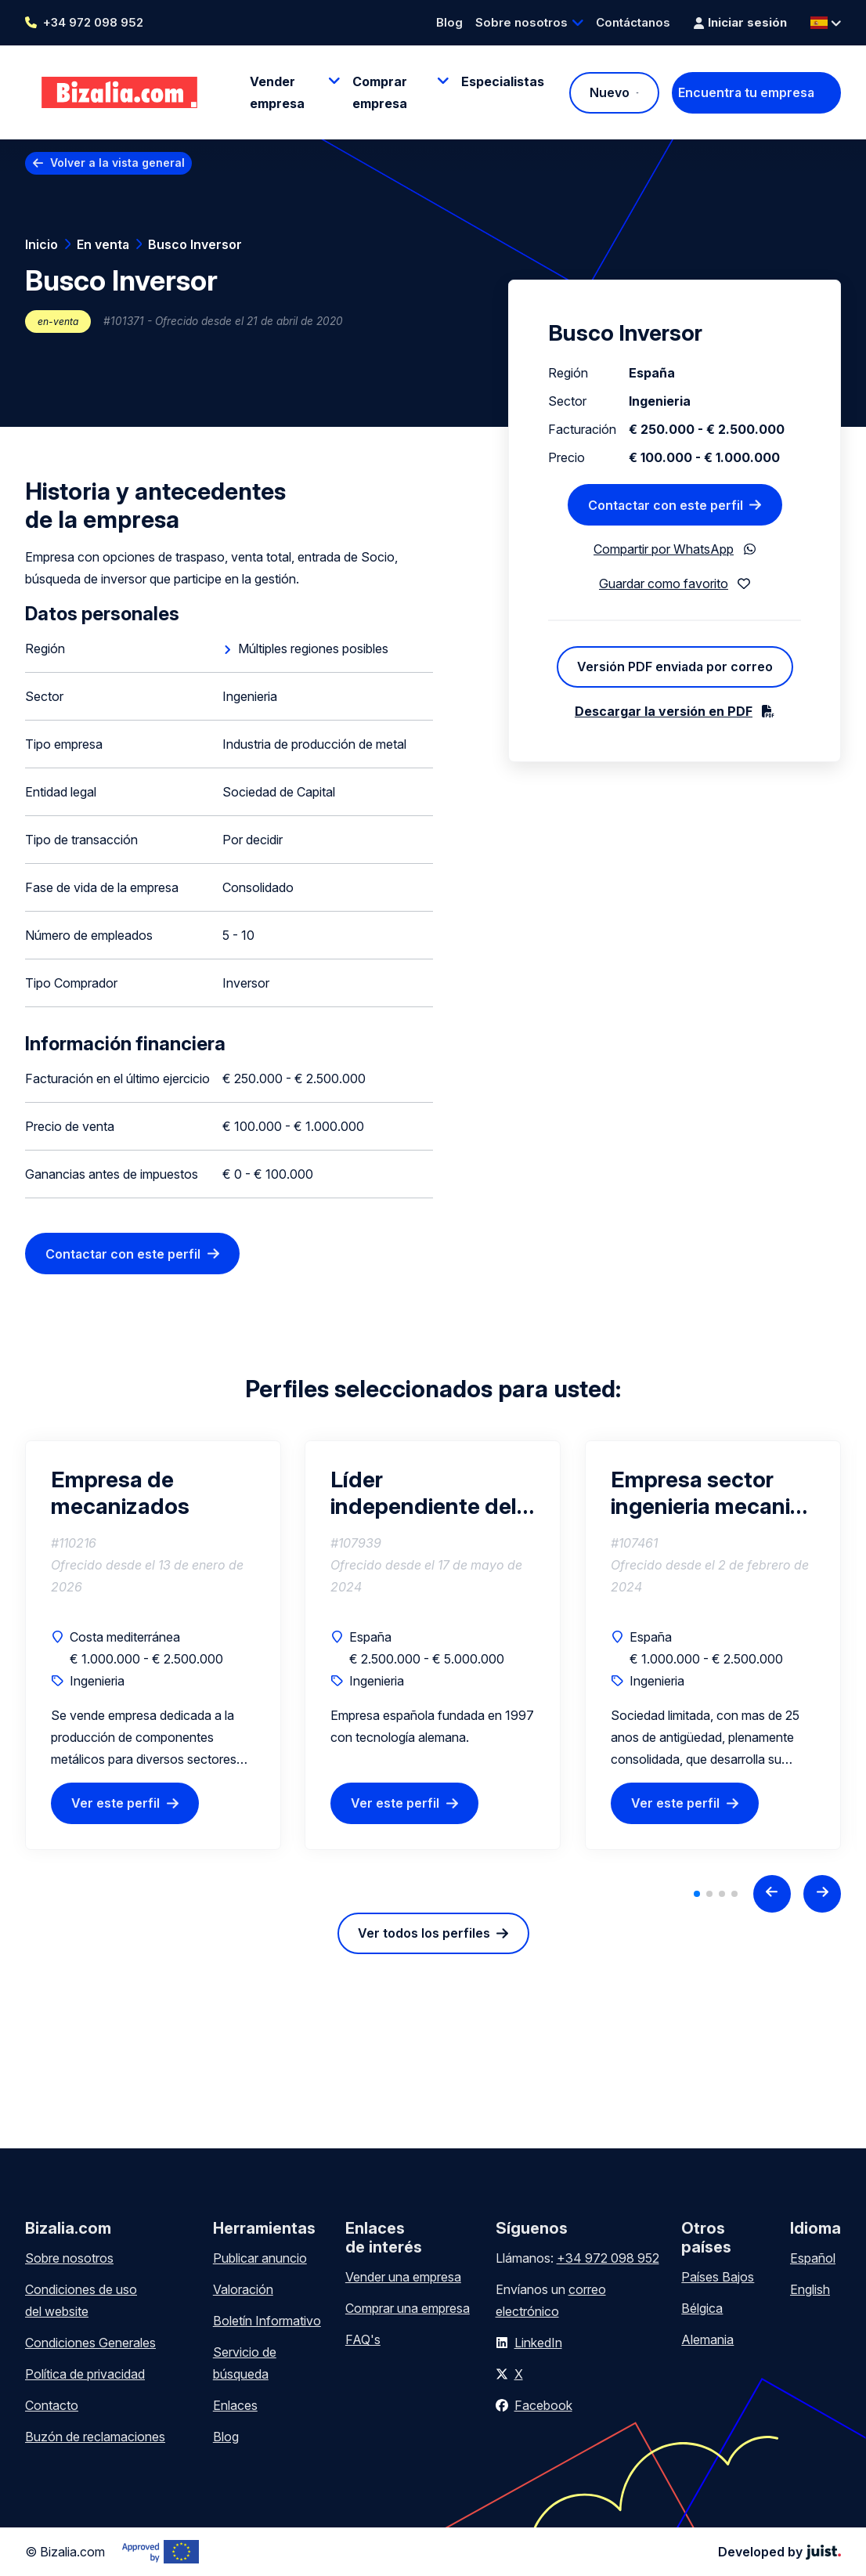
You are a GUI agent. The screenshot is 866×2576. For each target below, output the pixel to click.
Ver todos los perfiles (424, 1933)
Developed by (779, 2552)
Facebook (543, 2405)
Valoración (243, 2289)
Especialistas (502, 81)
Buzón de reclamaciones (95, 2436)
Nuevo (610, 92)
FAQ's (363, 2339)
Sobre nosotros (521, 22)
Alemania (707, 2339)
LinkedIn (538, 2342)
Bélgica (702, 2308)
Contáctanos (633, 22)
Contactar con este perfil (122, 1254)
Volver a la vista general (117, 162)
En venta (103, 244)
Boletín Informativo (267, 2321)
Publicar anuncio (260, 2258)
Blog (449, 22)
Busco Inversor (195, 244)
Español (812, 2258)
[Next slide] (822, 1894)
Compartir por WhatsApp (664, 549)
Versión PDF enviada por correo (675, 666)
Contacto (51, 2405)
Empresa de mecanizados (120, 1492)
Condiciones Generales (90, 2342)
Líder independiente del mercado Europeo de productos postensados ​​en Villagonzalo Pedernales (423, 1492)
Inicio (41, 244)
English (810, 2289)
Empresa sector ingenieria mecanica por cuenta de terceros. (713, 1492)
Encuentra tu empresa (746, 92)
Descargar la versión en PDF (663, 711)
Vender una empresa (403, 2277)
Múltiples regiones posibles (313, 648)
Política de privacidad (85, 2374)
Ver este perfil (115, 1803)
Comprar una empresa (407, 2308)
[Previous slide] (772, 1894)
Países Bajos (717, 2277)
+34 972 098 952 (93, 22)
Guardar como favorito (663, 583)
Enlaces (235, 2405)
